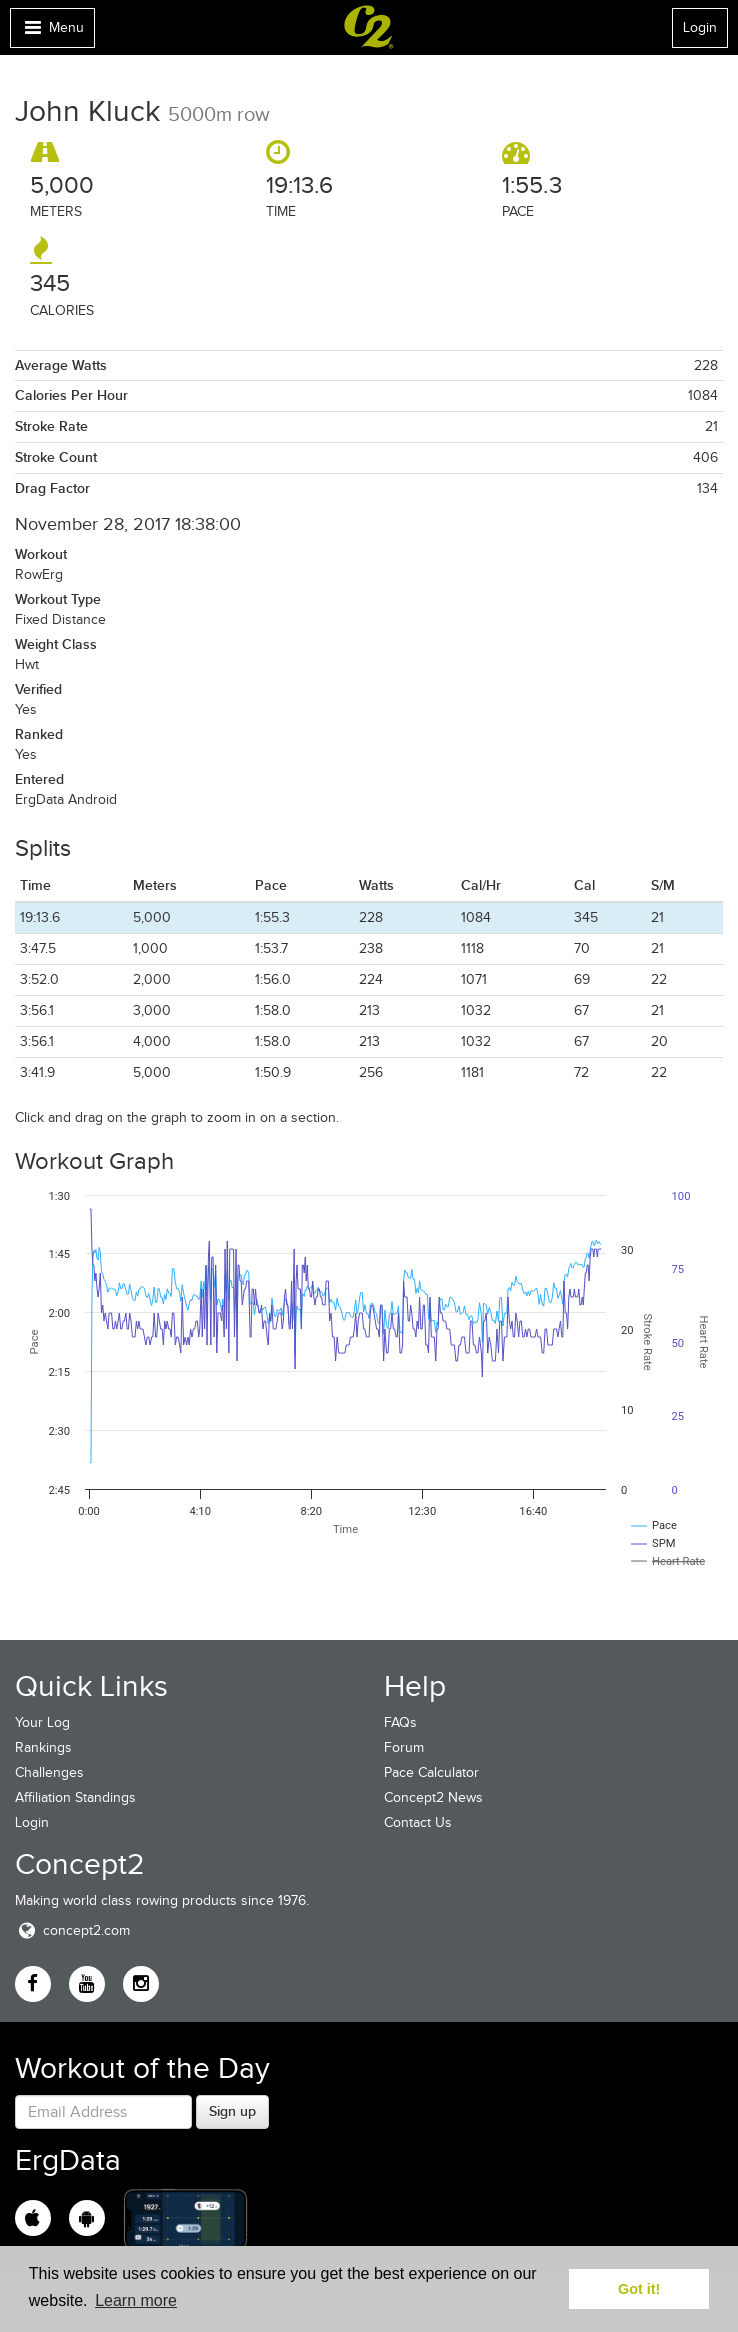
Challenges (49, 1772)
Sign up (232, 2111)
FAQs (400, 1722)
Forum (404, 1747)
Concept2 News (433, 1797)
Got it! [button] (639, 2289)
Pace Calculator (431, 1772)
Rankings (43, 1747)
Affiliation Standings (75, 1797)
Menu (52, 32)
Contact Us (418, 1822)
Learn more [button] (136, 2300)
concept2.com (72, 1930)
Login (700, 27)
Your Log (42, 1722)
